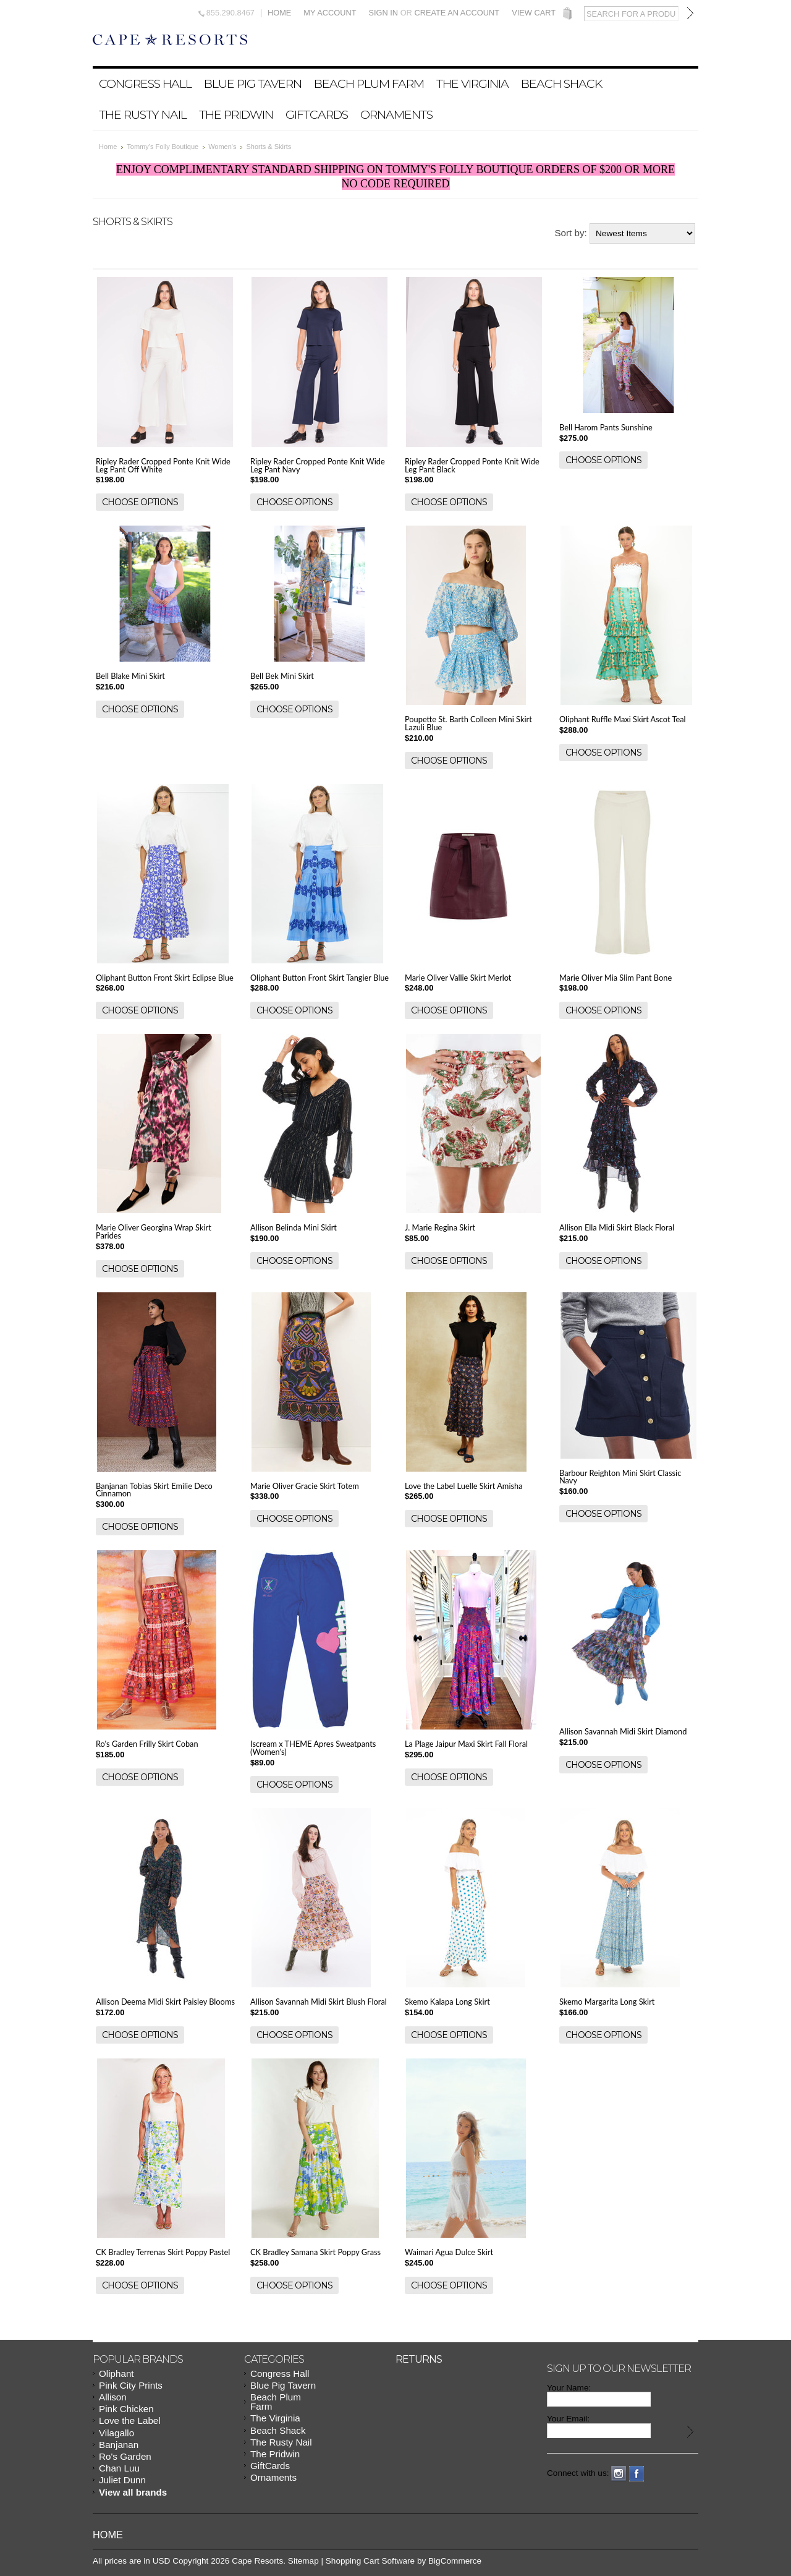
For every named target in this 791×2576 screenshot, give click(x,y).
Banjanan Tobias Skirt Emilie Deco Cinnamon (154, 1490)
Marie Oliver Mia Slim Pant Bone (615, 978)
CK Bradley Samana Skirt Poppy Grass (315, 2252)
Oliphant (116, 2373)
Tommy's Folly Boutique (162, 146)
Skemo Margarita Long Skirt (606, 2002)
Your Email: (568, 2418)
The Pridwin (236, 114)
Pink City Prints (131, 2385)
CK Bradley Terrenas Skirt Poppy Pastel (163, 2252)
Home (279, 13)
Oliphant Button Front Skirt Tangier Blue (319, 978)
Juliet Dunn (122, 2480)
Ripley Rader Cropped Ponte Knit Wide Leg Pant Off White (163, 465)
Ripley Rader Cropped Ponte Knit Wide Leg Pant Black (472, 465)
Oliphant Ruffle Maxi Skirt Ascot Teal (622, 719)
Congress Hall (145, 83)
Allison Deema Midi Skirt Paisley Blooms (165, 2002)
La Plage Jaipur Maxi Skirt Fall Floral (466, 1744)
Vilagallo (116, 2433)
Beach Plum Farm (369, 83)
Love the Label (130, 2420)
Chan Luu (119, 2468)
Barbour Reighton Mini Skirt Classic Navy (620, 1477)
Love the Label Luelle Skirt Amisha (464, 1486)
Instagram (619, 2473)
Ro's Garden (125, 2456)
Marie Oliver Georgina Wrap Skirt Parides (153, 1231)
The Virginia (472, 83)
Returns (419, 2359)
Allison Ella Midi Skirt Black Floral (616, 1227)
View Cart (534, 13)
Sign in (383, 12)
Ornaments (396, 114)
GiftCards (317, 114)
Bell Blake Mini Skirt (130, 676)
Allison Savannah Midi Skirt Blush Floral (318, 2002)
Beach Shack (561, 83)
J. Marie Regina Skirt (440, 1227)
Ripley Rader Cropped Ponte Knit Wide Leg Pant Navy (317, 465)
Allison (113, 2397)
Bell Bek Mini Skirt (282, 676)
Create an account (456, 12)
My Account (329, 13)
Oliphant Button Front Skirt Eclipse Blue (165, 978)
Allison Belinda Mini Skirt (293, 1227)
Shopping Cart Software (370, 2560)
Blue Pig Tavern (253, 83)
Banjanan (118, 2444)
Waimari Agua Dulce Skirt (449, 2252)
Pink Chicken (126, 2408)
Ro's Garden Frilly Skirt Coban (147, 1744)
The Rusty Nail (143, 114)
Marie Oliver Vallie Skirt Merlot (458, 978)
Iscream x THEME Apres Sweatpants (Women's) (313, 1748)
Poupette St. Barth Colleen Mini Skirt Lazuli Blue (468, 723)
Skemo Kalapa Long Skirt (447, 2002)
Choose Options (140, 502)
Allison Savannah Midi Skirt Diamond (623, 1731)
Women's (222, 146)
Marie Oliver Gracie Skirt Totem (304, 1486)
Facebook (637, 2473)
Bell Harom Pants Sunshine (606, 427)
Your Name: (569, 2387)
